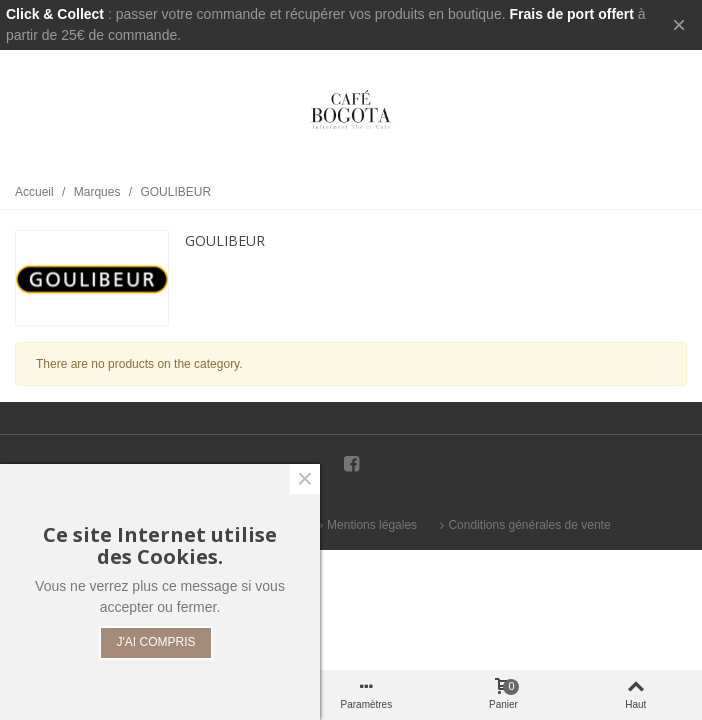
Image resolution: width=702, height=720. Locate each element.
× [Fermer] (679, 24)
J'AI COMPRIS (156, 642)
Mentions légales (366, 525)
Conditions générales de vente (523, 525)
